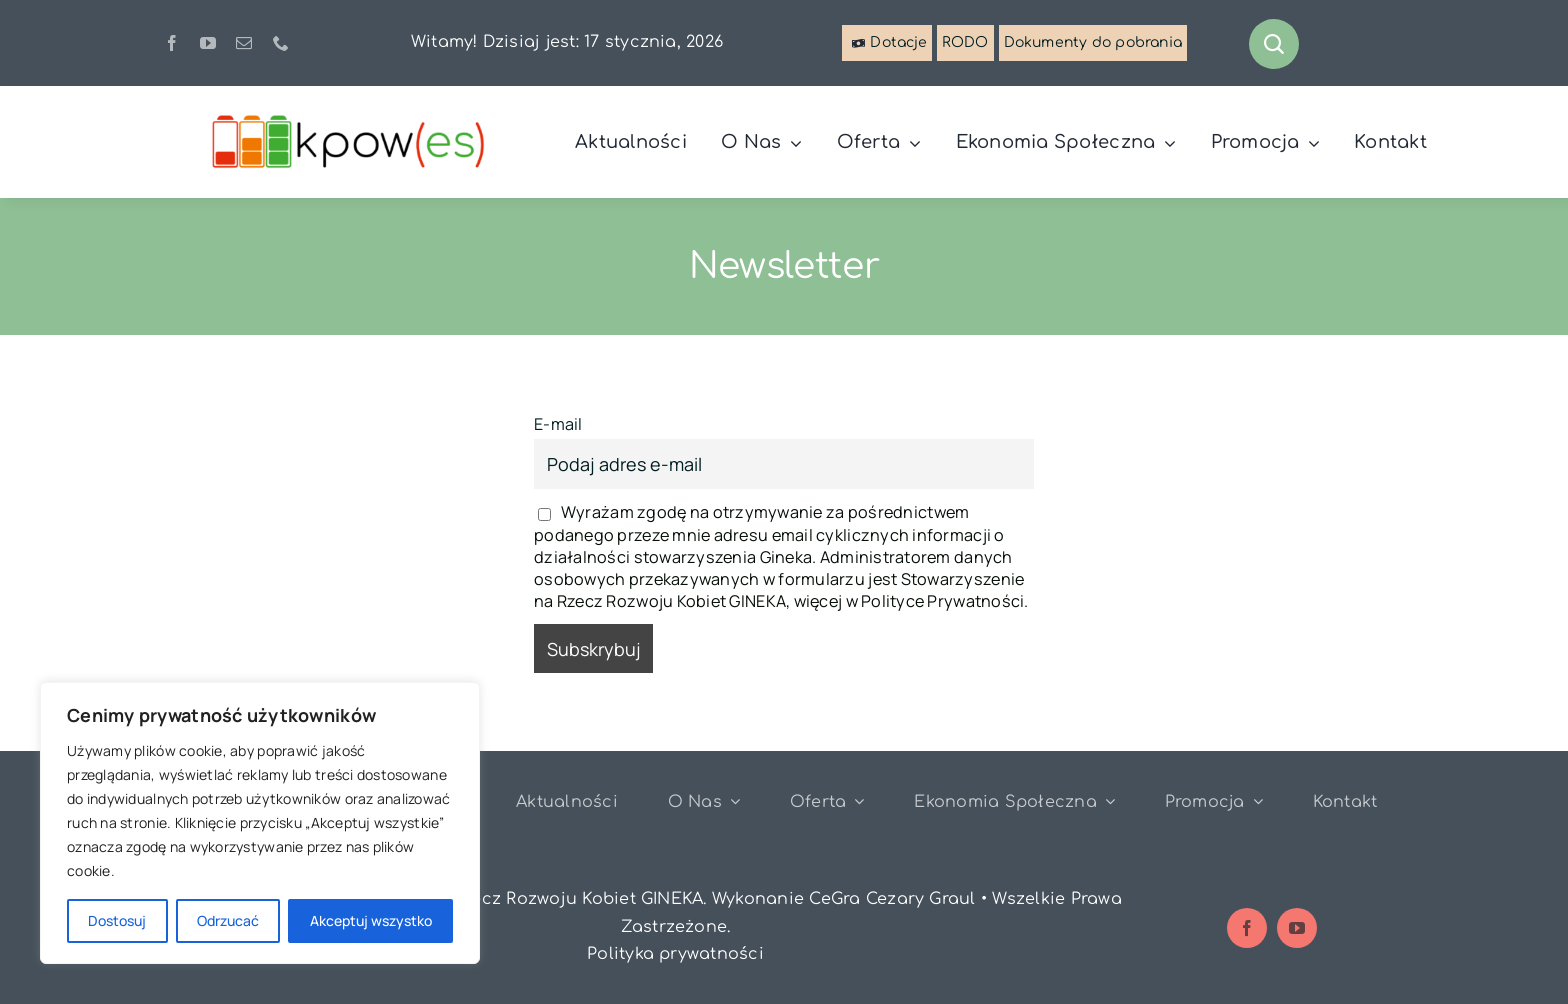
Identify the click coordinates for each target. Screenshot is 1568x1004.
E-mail (558, 424)
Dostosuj (117, 920)
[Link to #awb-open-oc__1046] (1274, 44)
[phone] (281, 43)
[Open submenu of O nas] (731, 801)
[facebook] (172, 43)
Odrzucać (228, 920)
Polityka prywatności (675, 954)
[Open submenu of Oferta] (855, 801)
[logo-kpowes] (350, 118)
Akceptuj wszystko (371, 920)
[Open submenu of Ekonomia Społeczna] (1106, 801)
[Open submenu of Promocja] (1254, 801)
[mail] (244, 43)
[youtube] (208, 43)
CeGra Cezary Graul (892, 899)
